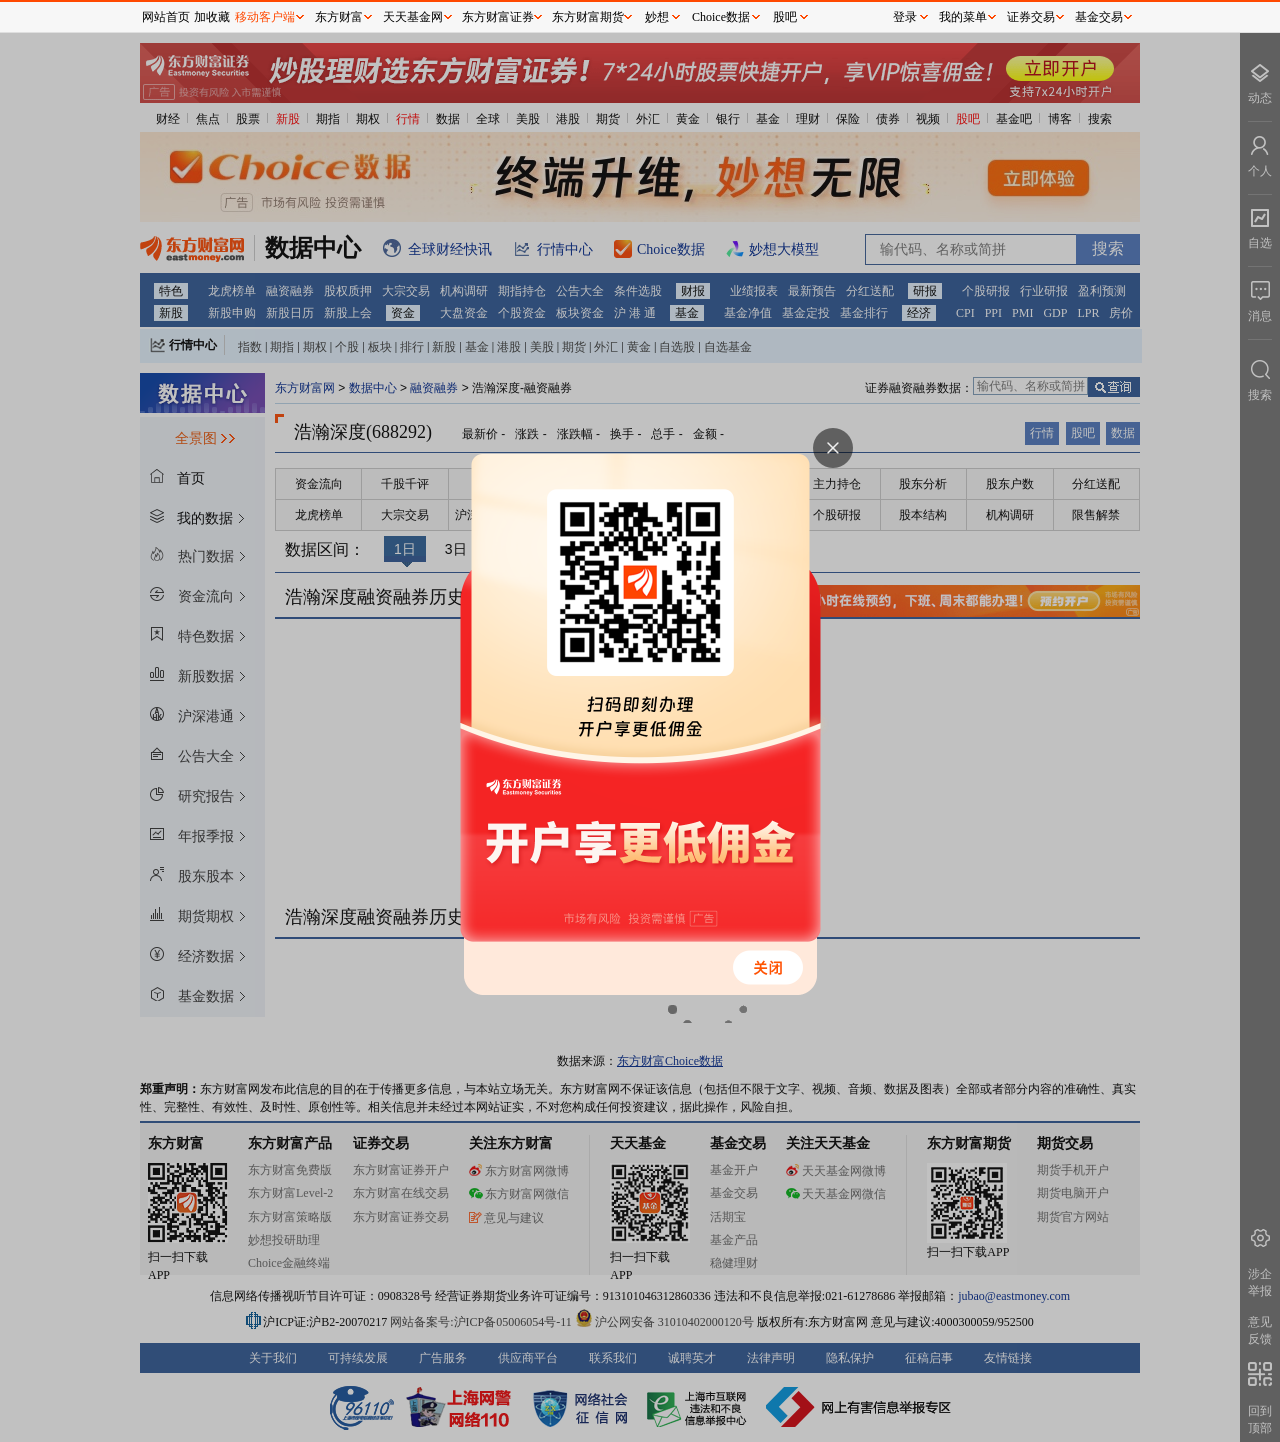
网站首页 (166, 17)
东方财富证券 (498, 17)
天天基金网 (413, 17)
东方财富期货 (588, 17)
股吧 (785, 17)
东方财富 (339, 17)
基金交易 (1099, 17)
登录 (905, 17)
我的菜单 (963, 17)
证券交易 (1031, 17)
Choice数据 (721, 17)
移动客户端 (265, 17)
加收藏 (212, 17)
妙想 (657, 17)
